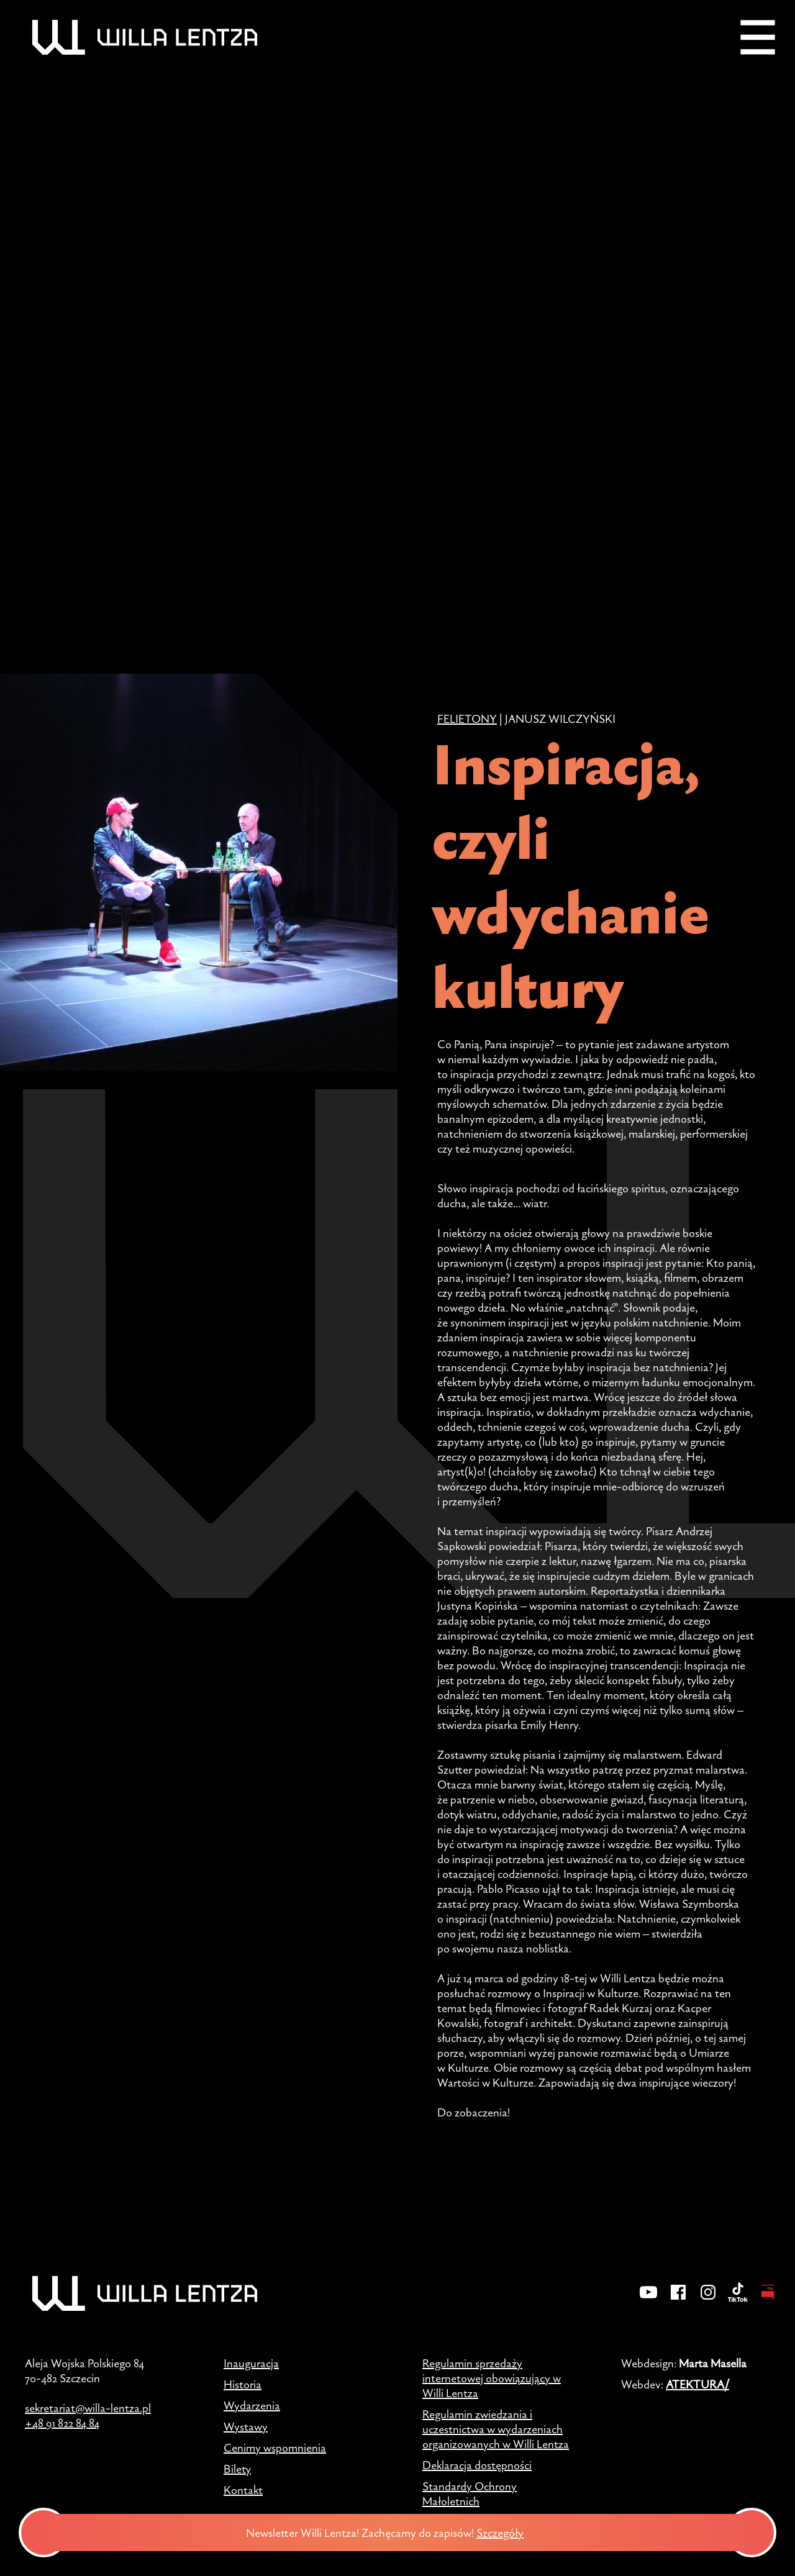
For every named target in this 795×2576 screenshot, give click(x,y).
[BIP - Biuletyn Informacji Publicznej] (768, 2300)
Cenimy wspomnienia (275, 2447)
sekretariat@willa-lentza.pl (88, 2407)
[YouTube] (648, 2300)
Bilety (237, 2468)
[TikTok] (738, 2300)
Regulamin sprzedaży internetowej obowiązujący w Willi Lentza (491, 2378)
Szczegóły (510, 2532)
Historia (242, 2384)
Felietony (467, 718)
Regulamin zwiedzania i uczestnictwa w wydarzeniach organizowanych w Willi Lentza (495, 2428)
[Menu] (757, 37)
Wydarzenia (252, 2405)
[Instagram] (708, 2300)
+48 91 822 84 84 (62, 2422)
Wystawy (246, 2426)
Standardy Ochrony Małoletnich (469, 2493)
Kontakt (243, 2489)
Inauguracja (251, 2363)
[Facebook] (678, 2300)
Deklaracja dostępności (477, 2464)
